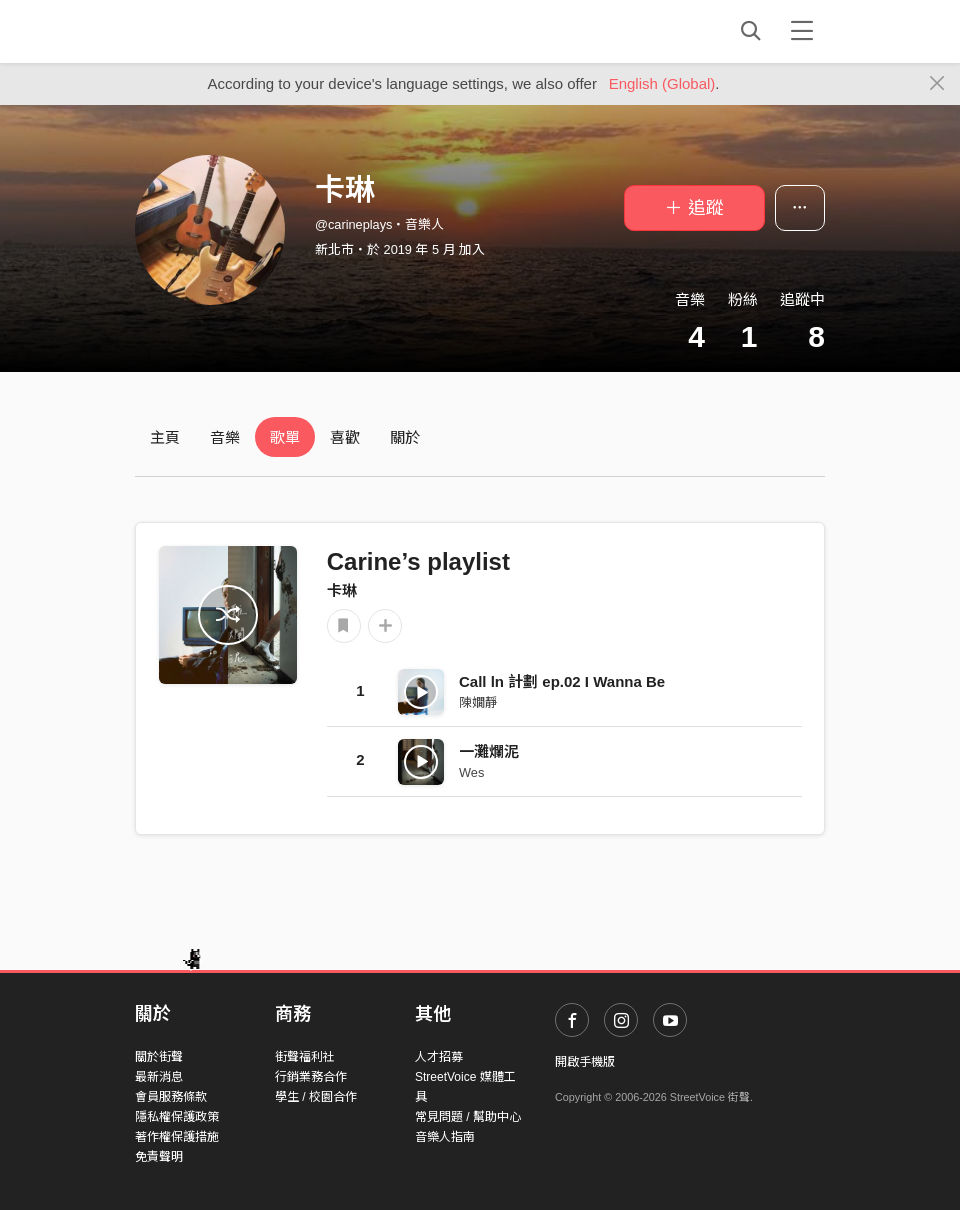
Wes (471, 772)
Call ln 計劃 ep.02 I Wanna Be (562, 681)
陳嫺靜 (478, 702)
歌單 (285, 437)
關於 (405, 437)
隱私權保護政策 (177, 1117)
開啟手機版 (585, 1062)
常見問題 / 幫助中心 (468, 1117)
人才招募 (439, 1057)
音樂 (225, 437)
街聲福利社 (305, 1057)
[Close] (937, 84)
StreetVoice (217, 31)
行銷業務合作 (311, 1077)
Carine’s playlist (418, 561)
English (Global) (662, 83)
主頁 (165, 437)
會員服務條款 (171, 1097)
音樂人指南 (445, 1137)
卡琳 (342, 590)
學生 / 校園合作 (316, 1097)
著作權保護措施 (177, 1137)
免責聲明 (159, 1157)
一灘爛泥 (489, 751)
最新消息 (159, 1077)
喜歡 (345, 437)
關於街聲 (159, 1057)
